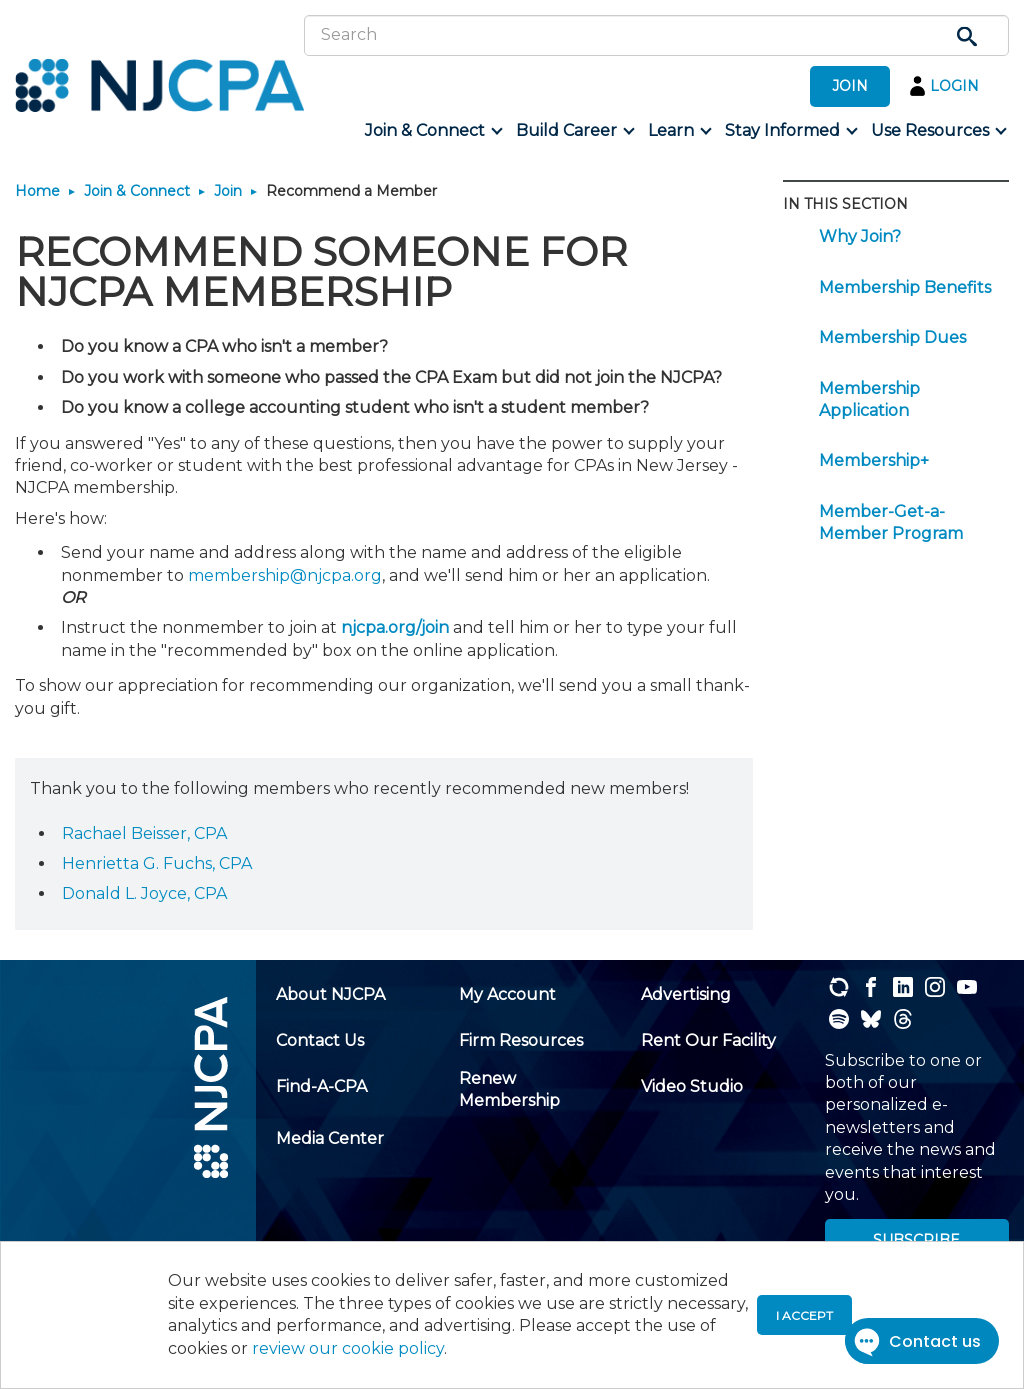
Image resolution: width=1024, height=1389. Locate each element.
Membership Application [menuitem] (869, 399)
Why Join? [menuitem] (860, 236)
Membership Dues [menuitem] (892, 337)
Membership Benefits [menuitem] (905, 287)
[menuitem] (432, 131)
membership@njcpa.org (285, 575)
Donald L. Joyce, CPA (144, 893)
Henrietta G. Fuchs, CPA (157, 863)
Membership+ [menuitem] (874, 460)
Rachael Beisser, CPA (144, 833)
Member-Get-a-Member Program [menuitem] (891, 522)
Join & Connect (137, 191)
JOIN (850, 86)
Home (37, 191)
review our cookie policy (348, 1348)
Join (228, 191)
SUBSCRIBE (916, 1240)
